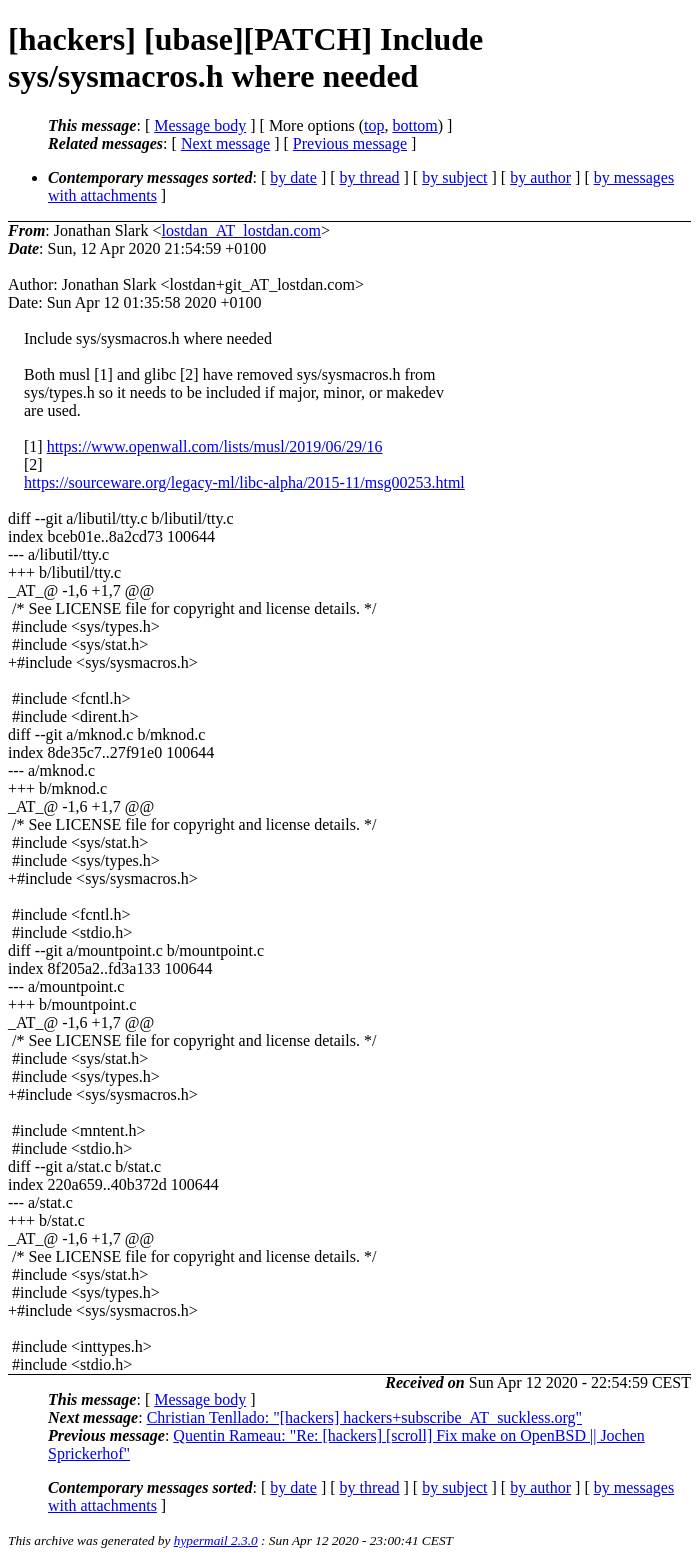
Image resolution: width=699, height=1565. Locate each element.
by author (540, 177)
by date (293, 177)
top (374, 125)
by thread (370, 177)
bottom (414, 125)
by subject (454, 177)
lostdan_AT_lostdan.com (241, 230)
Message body (200, 125)
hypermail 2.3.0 (216, 1540)
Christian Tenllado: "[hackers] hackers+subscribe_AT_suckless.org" (364, 1417)
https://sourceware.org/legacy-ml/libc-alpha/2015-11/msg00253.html (244, 482)
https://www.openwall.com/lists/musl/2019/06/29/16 (215, 446)
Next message (225, 143)
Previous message (350, 143)
